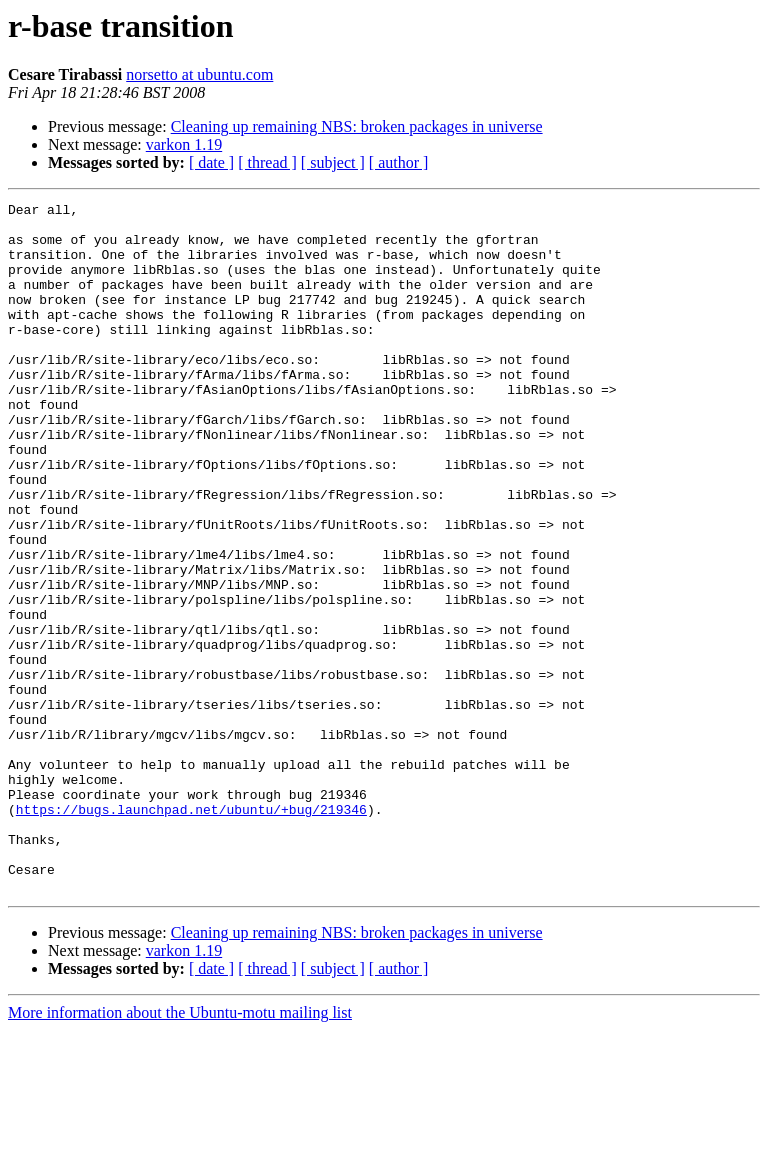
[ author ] (399, 162)
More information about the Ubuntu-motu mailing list (180, 1150)
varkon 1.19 (184, 144)
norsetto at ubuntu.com (199, 74)
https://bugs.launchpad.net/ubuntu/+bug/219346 (191, 932)
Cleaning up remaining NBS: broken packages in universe (357, 126)
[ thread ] (267, 162)
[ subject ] (333, 162)
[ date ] (211, 162)
